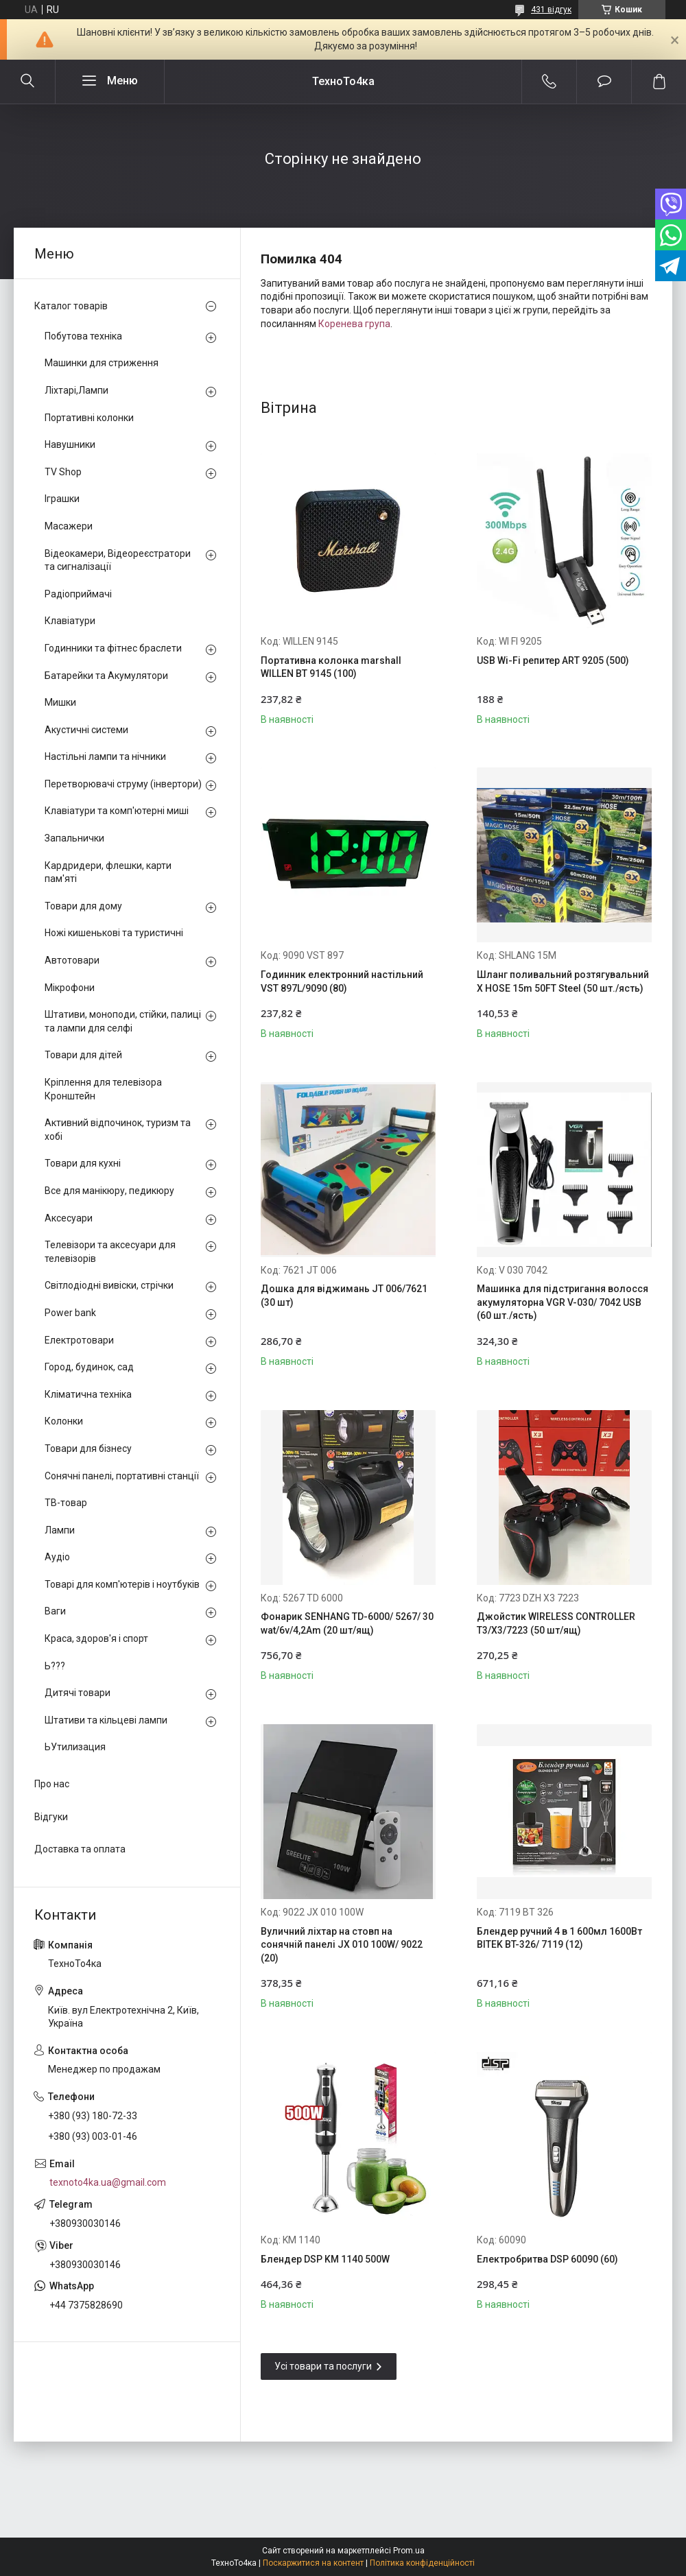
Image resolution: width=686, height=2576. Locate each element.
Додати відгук (604, 82)
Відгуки (51, 1816)
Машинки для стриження (101, 362)
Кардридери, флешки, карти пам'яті (108, 872)
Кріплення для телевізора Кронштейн (103, 1089)
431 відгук (551, 9)
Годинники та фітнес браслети (113, 648)
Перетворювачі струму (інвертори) (123, 783)
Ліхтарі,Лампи (76, 390)
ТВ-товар (66, 1502)
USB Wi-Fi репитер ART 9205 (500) (553, 660)
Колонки (64, 1421)
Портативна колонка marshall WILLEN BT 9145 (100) (331, 667)
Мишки (60, 702)
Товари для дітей (83, 1054)
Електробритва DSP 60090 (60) (547, 2259)
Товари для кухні (83, 1163)
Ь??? (55, 1665)
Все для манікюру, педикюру (109, 1190)
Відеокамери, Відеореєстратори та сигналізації (118, 560)
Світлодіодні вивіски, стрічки (109, 1285)
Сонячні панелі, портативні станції (122, 1475)
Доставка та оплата (80, 1849)
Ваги (55, 1611)
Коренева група (354, 323)
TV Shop (63, 471)
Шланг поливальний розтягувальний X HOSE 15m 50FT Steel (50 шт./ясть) (563, 981)
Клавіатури (70, 620)
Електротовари (79, 1340)
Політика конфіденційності (422, 2563)
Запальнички (74, 838)
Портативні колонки (89, 417)
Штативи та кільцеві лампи (106, 1720)
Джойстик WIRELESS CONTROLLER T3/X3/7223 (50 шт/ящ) (556, 1623)
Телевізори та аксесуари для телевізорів (110, 1251)
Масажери (69, 526)
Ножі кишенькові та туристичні (114, 932)
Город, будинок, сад (89, 1366)
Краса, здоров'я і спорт (96, 1638)
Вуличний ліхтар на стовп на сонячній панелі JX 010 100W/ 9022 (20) (342, 1945)
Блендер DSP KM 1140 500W (325, 2259)
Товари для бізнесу (88, 1448)
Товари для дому (83, 906)
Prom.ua (409, 2550)
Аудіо (57, 1556)
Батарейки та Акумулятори (106, 675)
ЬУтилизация (75, 1746)
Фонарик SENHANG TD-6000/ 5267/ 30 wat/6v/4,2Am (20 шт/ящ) (347, 1623)
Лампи (60, 1530)
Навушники (70, 444)
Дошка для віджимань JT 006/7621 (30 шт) (344, 1295)
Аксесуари (69, 1218)
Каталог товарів (71, 305)
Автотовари (72, 960)
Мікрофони (70, 987)
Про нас (51, 1783)
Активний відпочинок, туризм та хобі (118, 1129)
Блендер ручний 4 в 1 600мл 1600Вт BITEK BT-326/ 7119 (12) (559, 1938)
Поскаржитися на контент (313, 2563)
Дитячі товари (77, 1692)
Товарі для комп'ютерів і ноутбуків (122, 1584)
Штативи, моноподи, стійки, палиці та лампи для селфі (123, 1021)
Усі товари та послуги (323, 2366)
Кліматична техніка (88, 1394)
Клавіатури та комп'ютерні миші (117, 810)
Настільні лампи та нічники (105, 756)
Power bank (70, 1312)
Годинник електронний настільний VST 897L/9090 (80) (342, 981)
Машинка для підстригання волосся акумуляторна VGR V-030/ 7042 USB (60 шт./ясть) (562, 1302)
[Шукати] (27, 82)
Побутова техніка (83, 336)
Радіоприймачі (78, 593)
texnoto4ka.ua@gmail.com (107, 2182)
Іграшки (62, 498)
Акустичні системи (86, 729)
